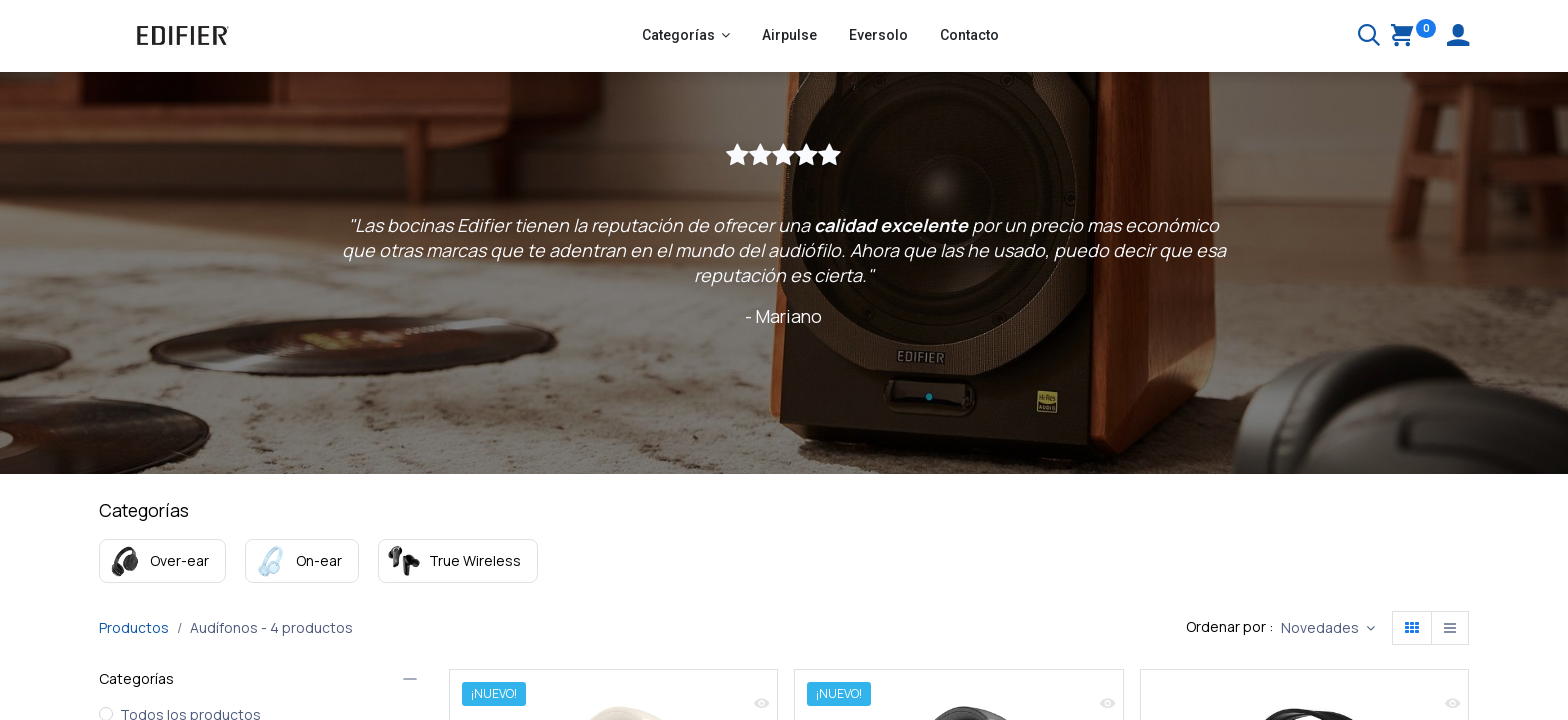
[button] (1328, 628)
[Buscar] (1369, 37)
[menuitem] (789, 36)
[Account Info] (1458, 37)
